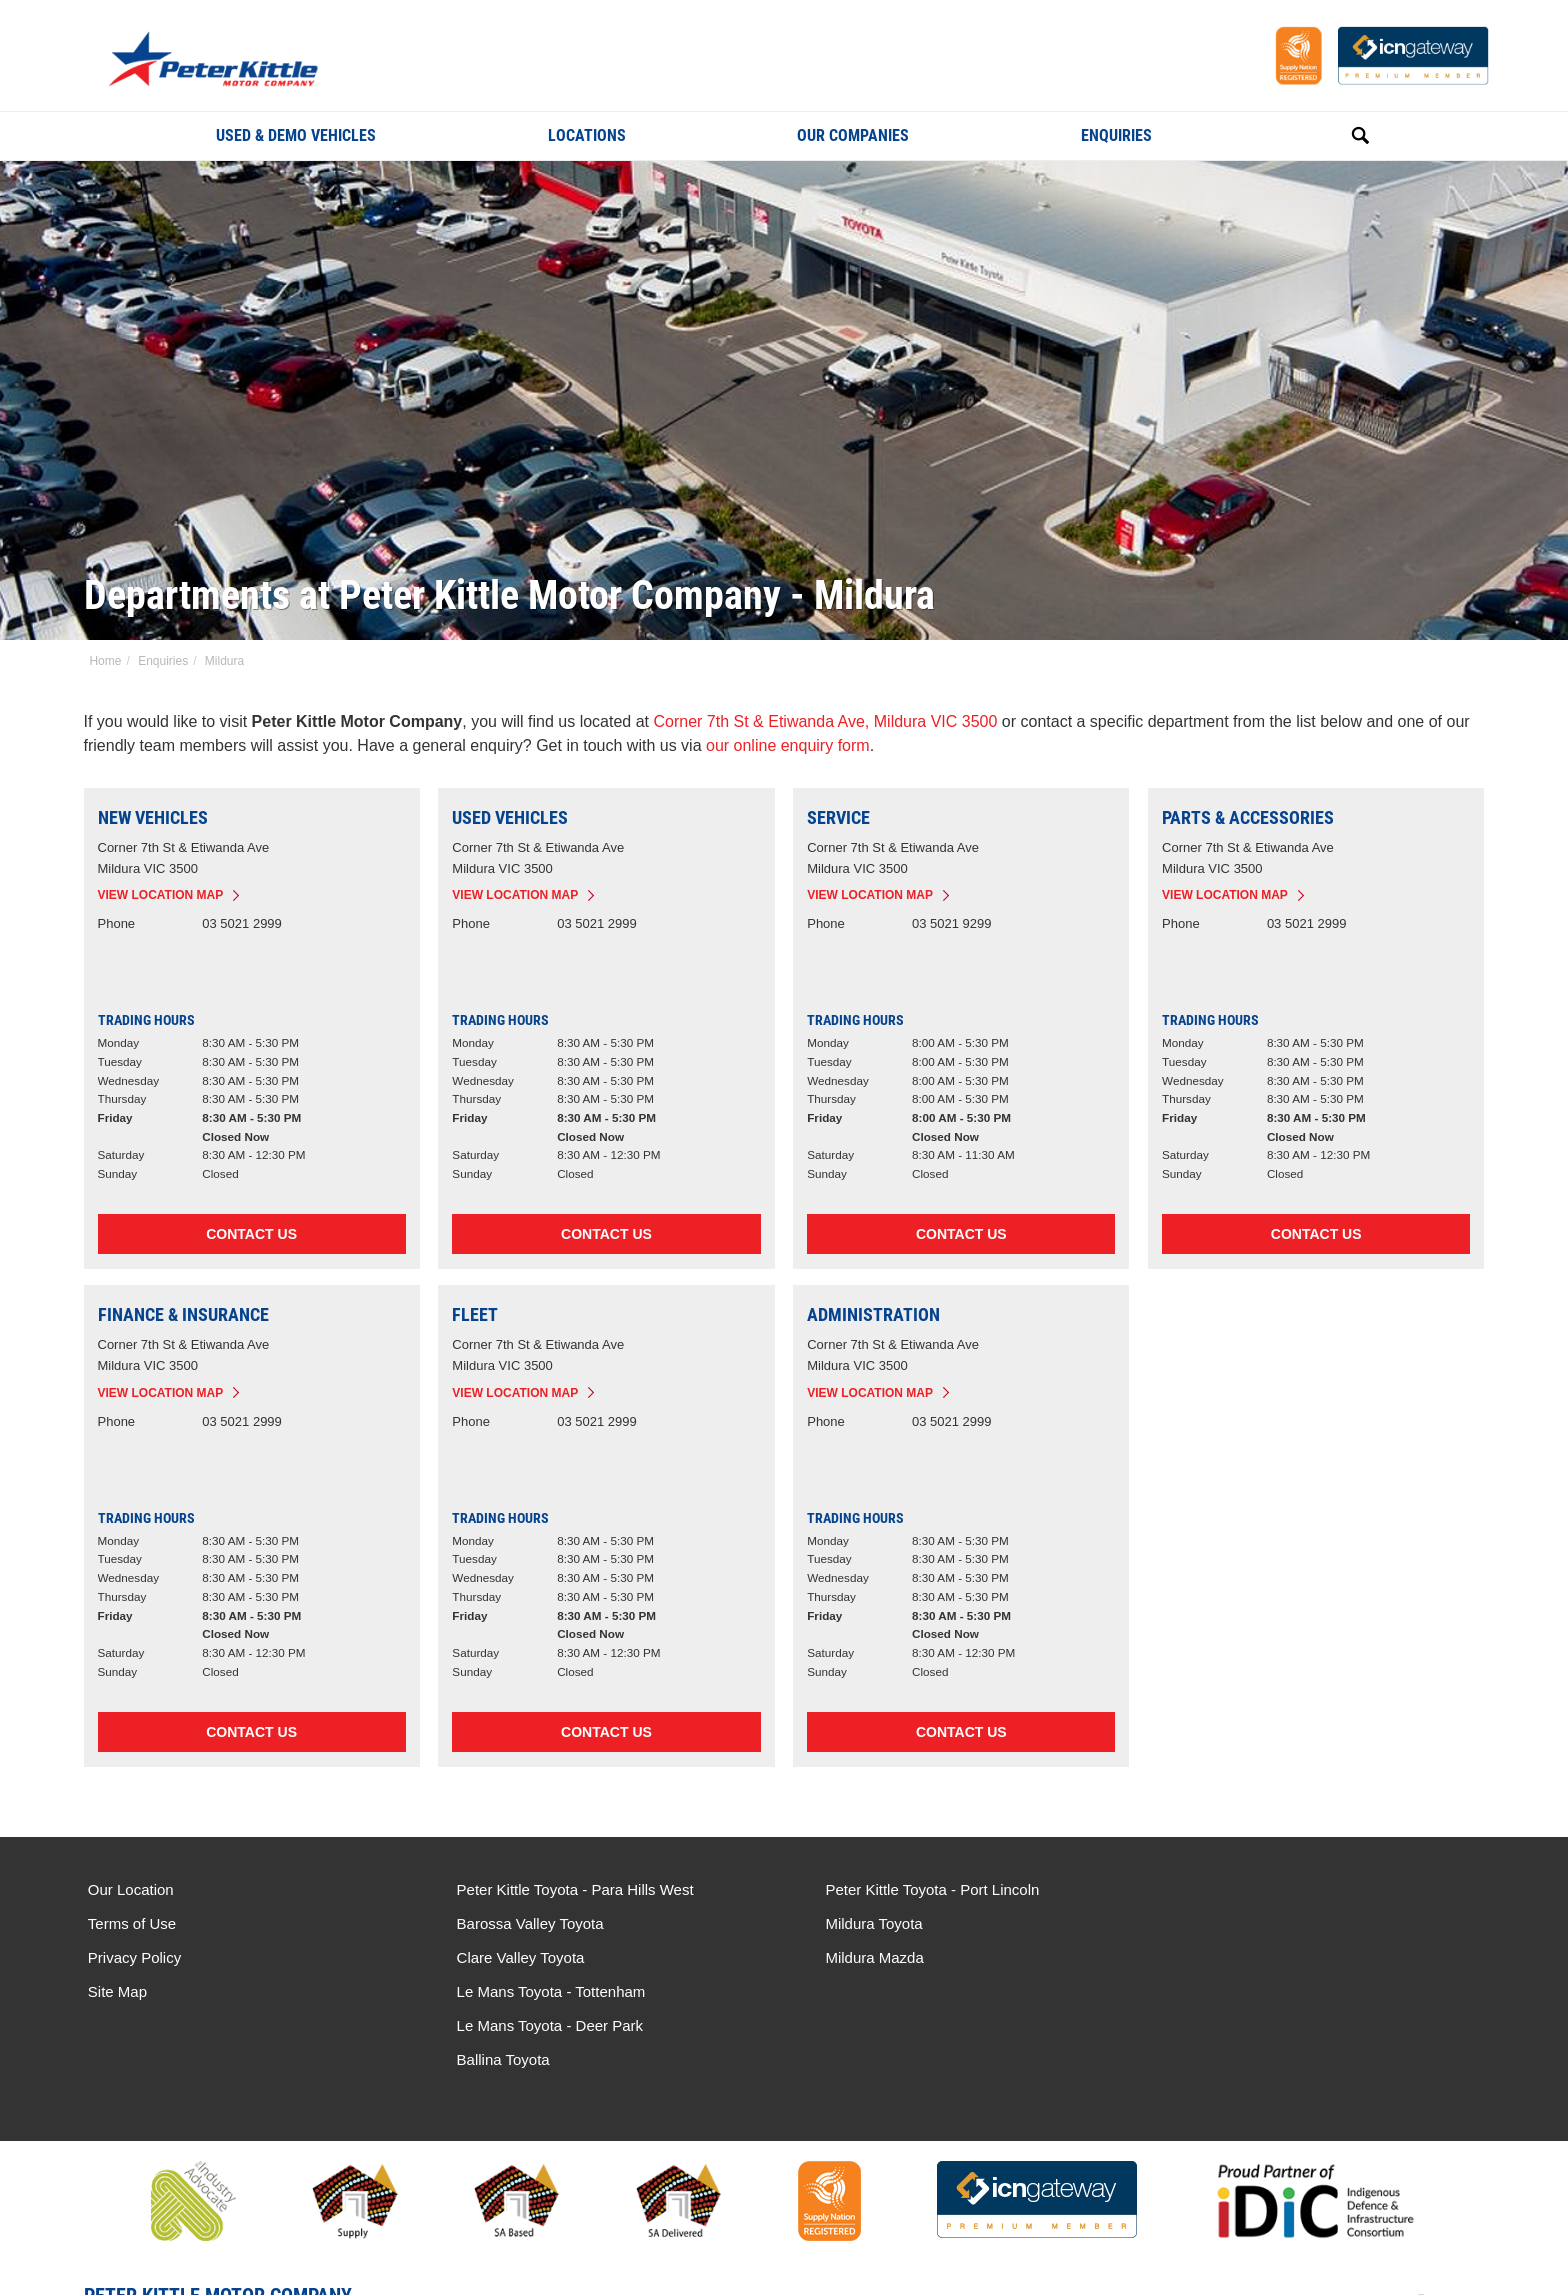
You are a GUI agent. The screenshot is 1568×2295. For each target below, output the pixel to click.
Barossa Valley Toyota (521, 1924)
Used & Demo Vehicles (296, 135)
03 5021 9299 (952, 924)
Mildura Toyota (856, 1924)
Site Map (117, 1992)
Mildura (222, 661)
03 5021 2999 (243, 924)
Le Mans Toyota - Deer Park (1261, 1924)
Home (104, 661)
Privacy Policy (134, 1958)
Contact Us (252, 1235)
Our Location (131, 1890)
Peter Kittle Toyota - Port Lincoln (915, 1890)
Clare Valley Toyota (512, 1958)
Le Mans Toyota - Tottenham (1262, 1890)
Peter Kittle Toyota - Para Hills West (566, 1890)
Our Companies (853, 135)
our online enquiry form (789, 745)
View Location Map (161, 896)
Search (1338, 135)
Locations (587, 135)
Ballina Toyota (1214, 1958)
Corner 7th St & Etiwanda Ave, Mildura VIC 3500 (826, 721)
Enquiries (1116, 135)
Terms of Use (132, 1924)
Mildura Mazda (857, 1958)
